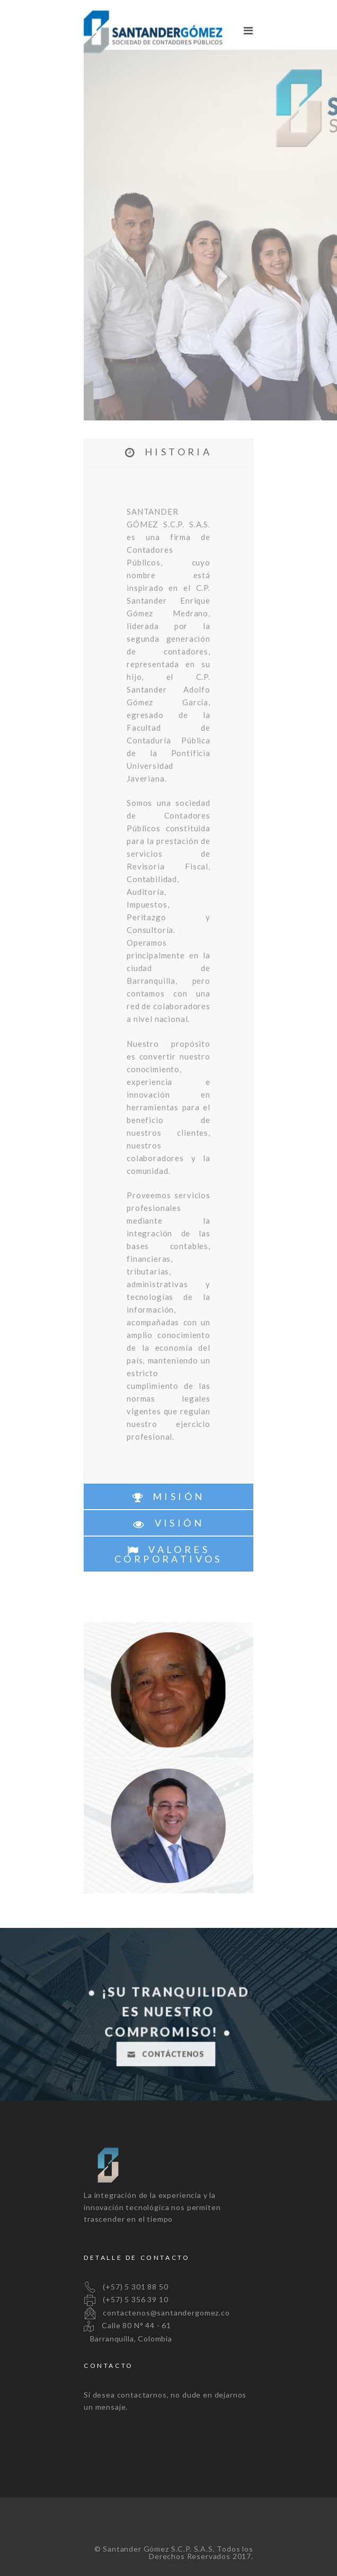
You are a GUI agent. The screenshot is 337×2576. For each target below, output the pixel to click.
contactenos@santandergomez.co (157, 2312)
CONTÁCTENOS (165, 2054)
